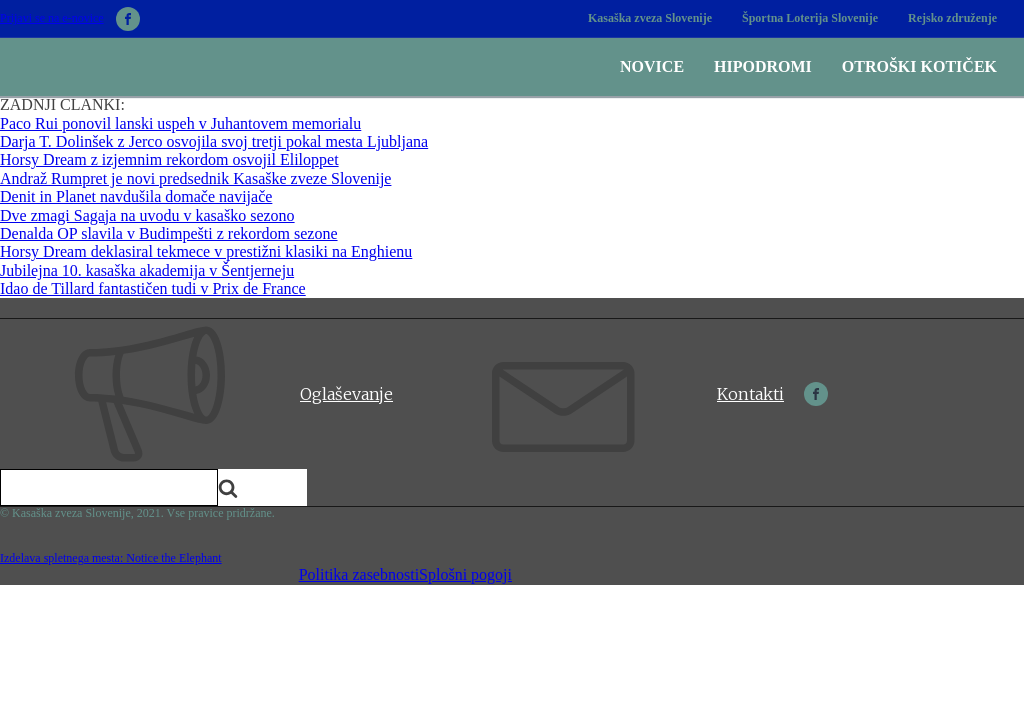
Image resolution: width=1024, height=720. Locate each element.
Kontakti (750, 394)
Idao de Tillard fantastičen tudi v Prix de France (153, 288)
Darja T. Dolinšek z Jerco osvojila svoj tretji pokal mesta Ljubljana (214, 141)
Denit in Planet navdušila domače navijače (136, 196)
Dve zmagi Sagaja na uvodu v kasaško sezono (147, 215)
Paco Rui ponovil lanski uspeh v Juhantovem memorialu (180, 123)
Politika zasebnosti (359, 574)
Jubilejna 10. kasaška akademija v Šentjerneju (147, 270)
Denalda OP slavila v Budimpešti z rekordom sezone (169, 233)
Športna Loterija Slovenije (810, 18)
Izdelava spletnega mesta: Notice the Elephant (111, 558)
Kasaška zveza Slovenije (650, 18)
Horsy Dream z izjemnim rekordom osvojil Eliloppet (169, 159)
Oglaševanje (346, 394)
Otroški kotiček (919, 66)
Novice (652, 66)
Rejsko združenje (952, 18)
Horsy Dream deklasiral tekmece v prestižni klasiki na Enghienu (206, 251)
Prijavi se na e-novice (52, 18)
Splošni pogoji (465, 574)
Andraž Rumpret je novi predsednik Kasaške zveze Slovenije (195, 178)
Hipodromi (763, 66)
